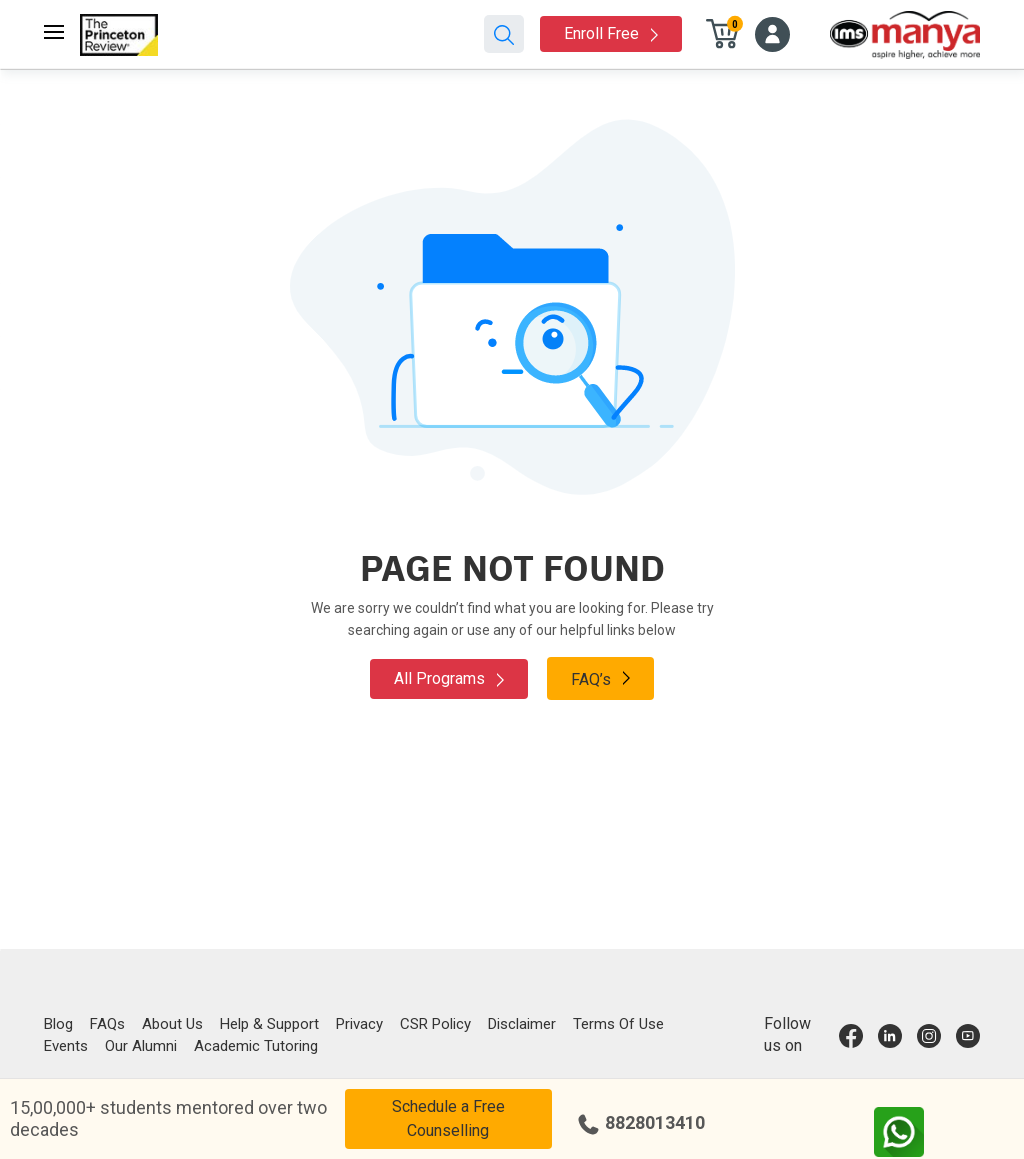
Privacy (359, 1024)
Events (66, 1046)
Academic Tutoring (256, 1046)
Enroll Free (611, 33)
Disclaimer (522, 1024)
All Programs (449, 678)
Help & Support (269, 1024)
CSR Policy (435, 1024)
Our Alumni (141, 1046)
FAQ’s (600, 678)
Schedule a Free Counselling (448, 1118)
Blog (58, 1024)
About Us (172, 1024)
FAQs (107, 1024)
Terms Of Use (618, 1024)
